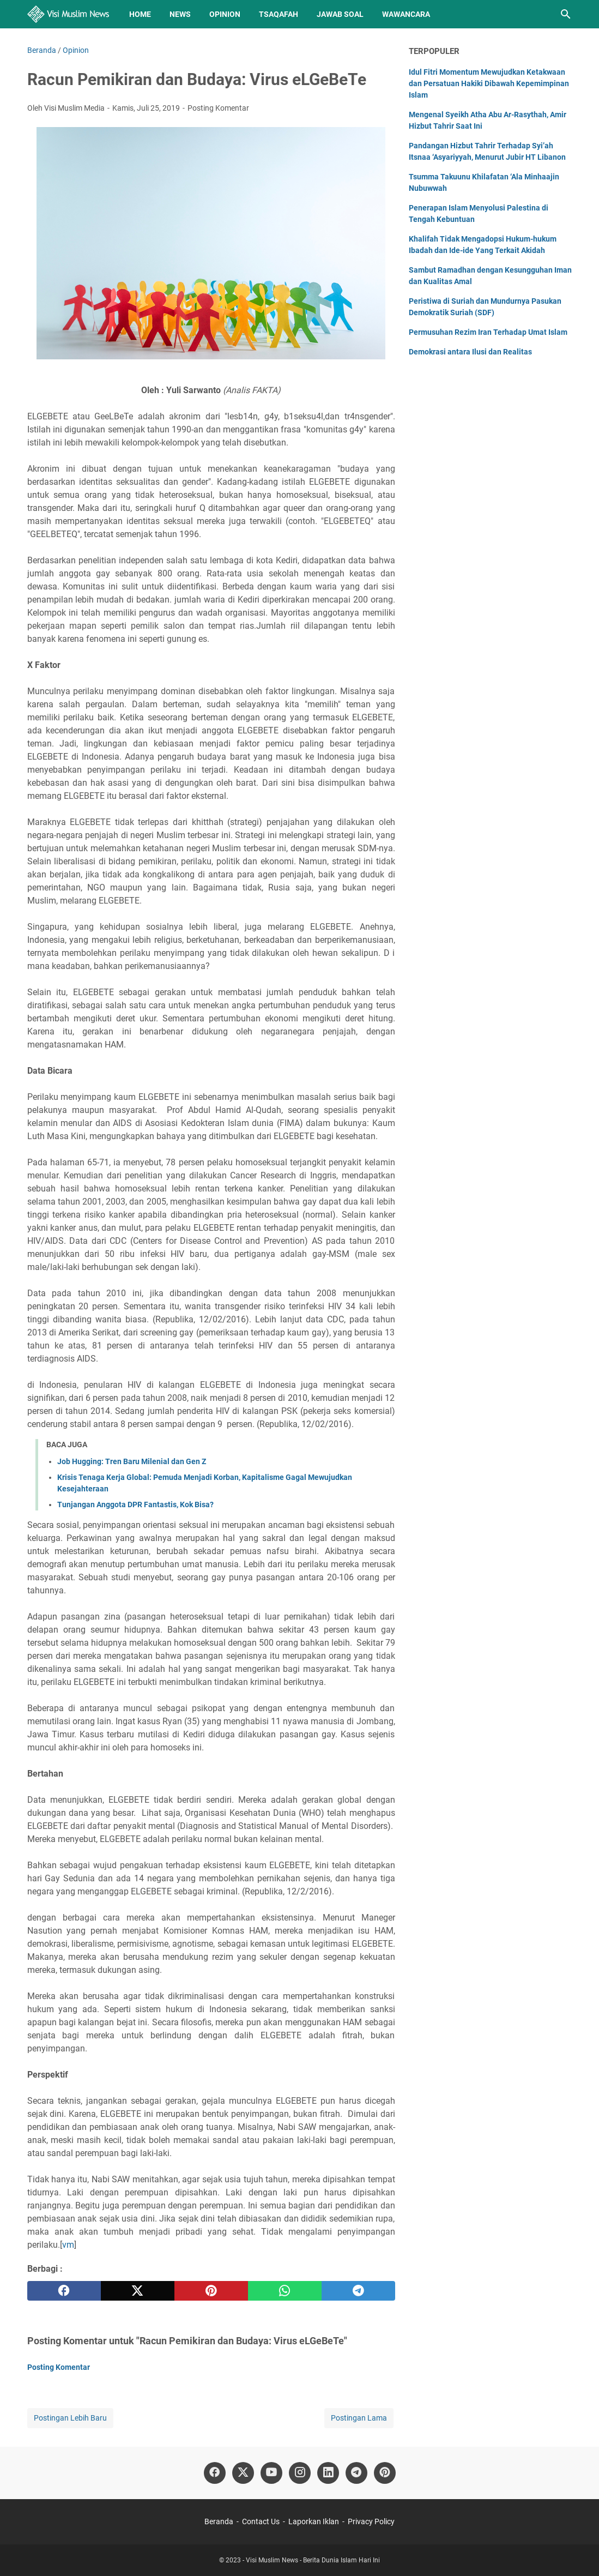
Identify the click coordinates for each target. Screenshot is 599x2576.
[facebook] (64, 2291)
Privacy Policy (371, 2521)
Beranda (218, 2521)
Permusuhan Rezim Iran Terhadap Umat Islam (488, 332)
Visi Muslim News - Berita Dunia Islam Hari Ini (313, 2560)
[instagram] (300, 2473)
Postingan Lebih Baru (70, 2418)
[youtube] (271, 2473)
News (180, 14)
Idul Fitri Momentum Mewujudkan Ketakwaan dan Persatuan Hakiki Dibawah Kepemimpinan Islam (489, 83)
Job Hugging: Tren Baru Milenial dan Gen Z (131, 1461)
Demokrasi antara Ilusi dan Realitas (470, 351)
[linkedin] (328, 2473)
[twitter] (137, 2291)
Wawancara (406, 14)
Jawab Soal (340, 14)
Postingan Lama (359, 2418)
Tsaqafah (278, 14)
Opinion (224, 14)
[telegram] (358, 2291)
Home (140, 14)
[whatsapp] (285, 2291)
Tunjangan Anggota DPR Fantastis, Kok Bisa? (135, 1504)
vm (68, 2245)
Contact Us (261, 2521)
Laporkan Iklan (313, 2521)
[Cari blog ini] (565, 14)
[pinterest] (211, 2291)
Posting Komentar (218, 108)
